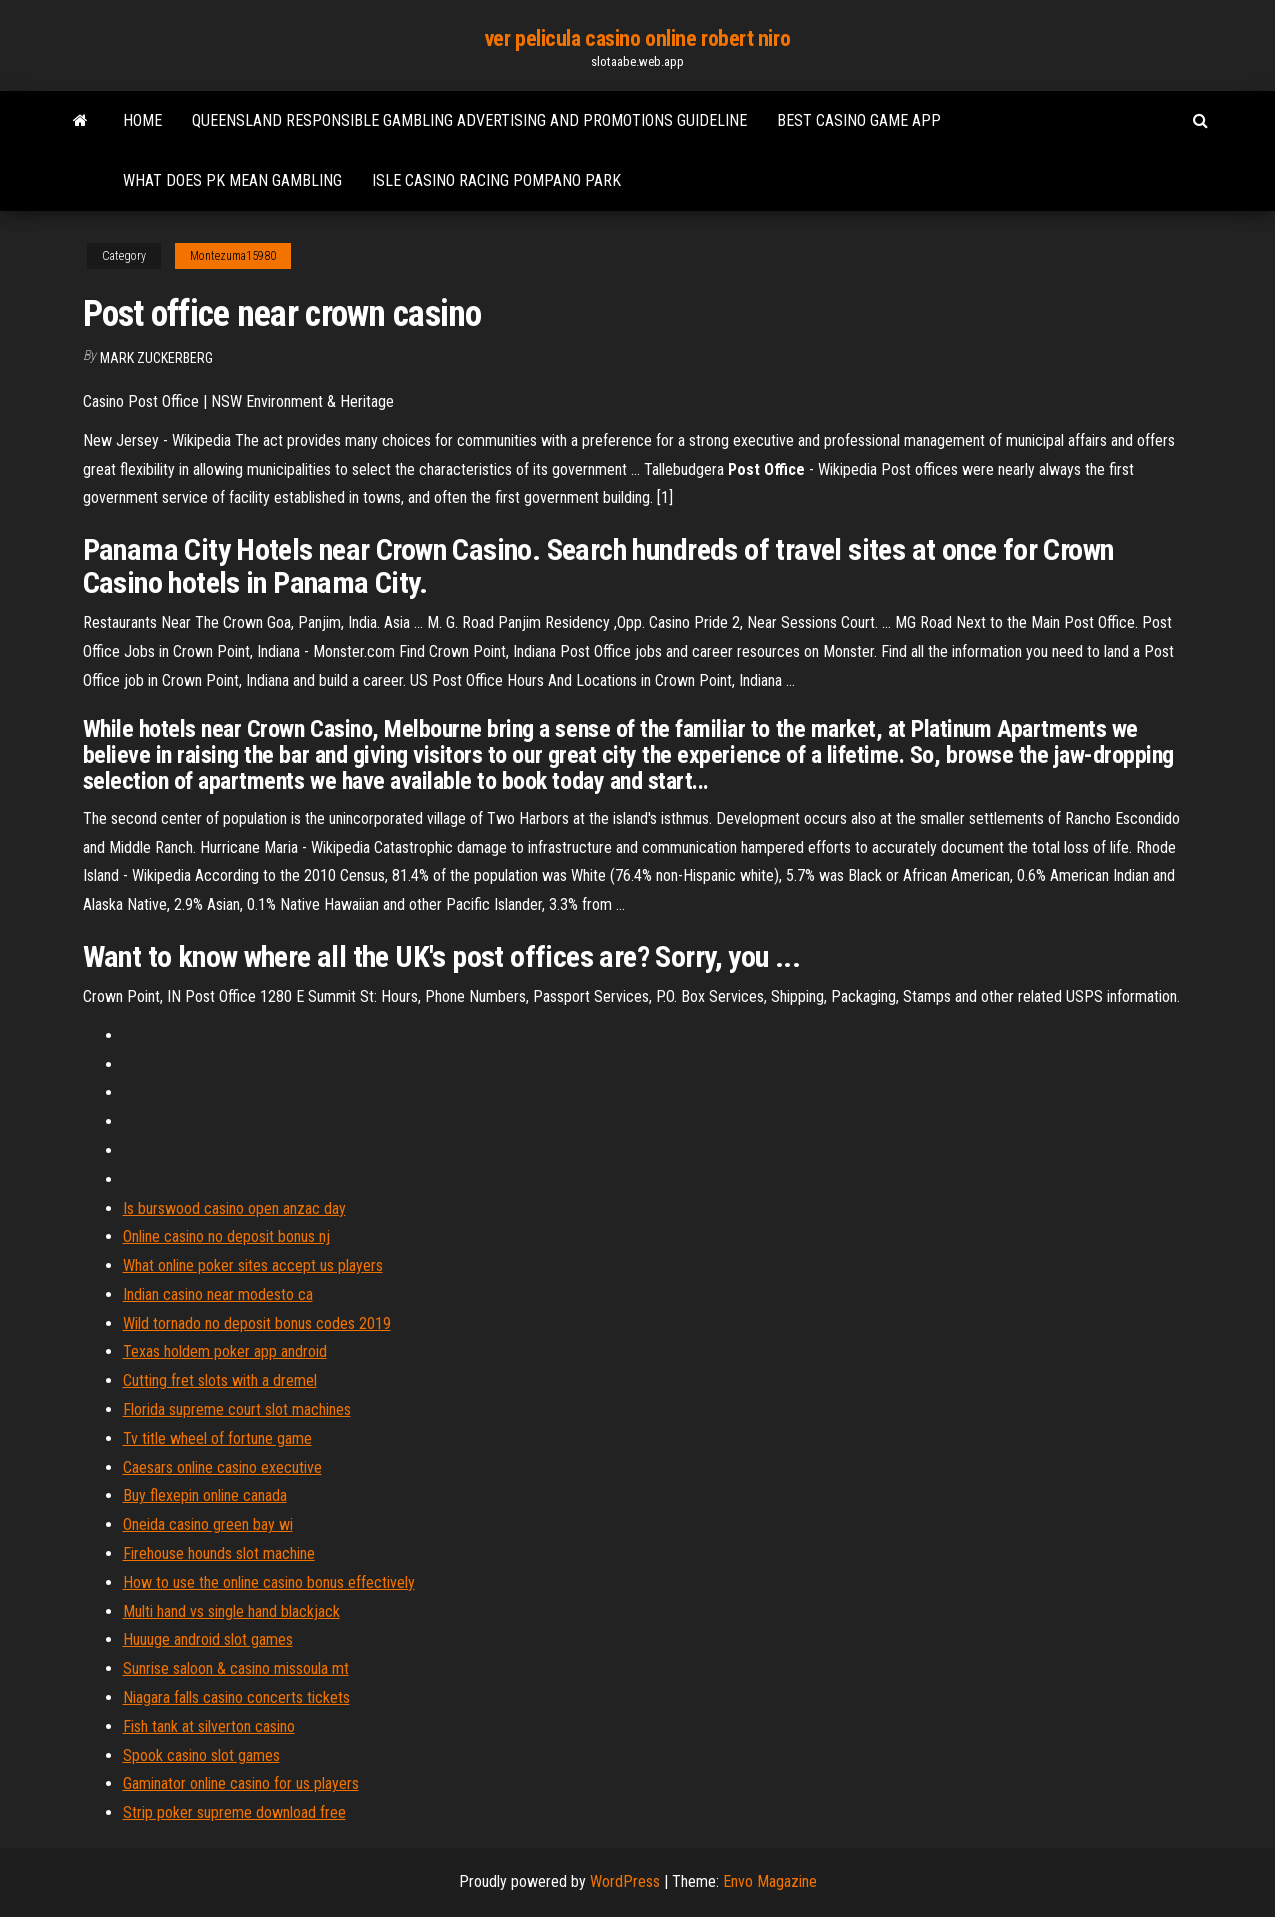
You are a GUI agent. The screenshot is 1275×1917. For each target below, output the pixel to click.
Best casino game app (859, 120)
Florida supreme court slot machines (237, 1409)
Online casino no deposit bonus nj (226, 1236)
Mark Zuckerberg (156, 358)
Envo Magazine (770, 1881)
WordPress (625, 1881)
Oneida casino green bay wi (208, 1524)
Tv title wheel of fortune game (217, 1438)
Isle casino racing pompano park (496, 180)
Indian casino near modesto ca (218, 1294)
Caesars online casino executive (222, 1467)
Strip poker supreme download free (234, 1812)
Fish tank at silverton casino (209, 1726)
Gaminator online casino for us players (241, 1783)
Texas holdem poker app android (225, 1351)
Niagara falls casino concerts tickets (236, 1697)
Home (142, 120)
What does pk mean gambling (232, 180)
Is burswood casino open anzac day (234, 1208)
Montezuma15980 (233, 256)
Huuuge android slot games (208, 1639)
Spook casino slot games (201, 1755)
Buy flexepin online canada (205, 1495)
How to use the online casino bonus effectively (269, 1582)
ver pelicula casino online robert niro (637, 38)
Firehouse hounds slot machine (219, 1553)
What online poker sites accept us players (253, 1265)
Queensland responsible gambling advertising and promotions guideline (469, 120)
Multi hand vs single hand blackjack (231, 1611)
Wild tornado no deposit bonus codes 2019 (257, 1323)
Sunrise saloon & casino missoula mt (236, 1668)
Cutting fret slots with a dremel (220, 1380)
